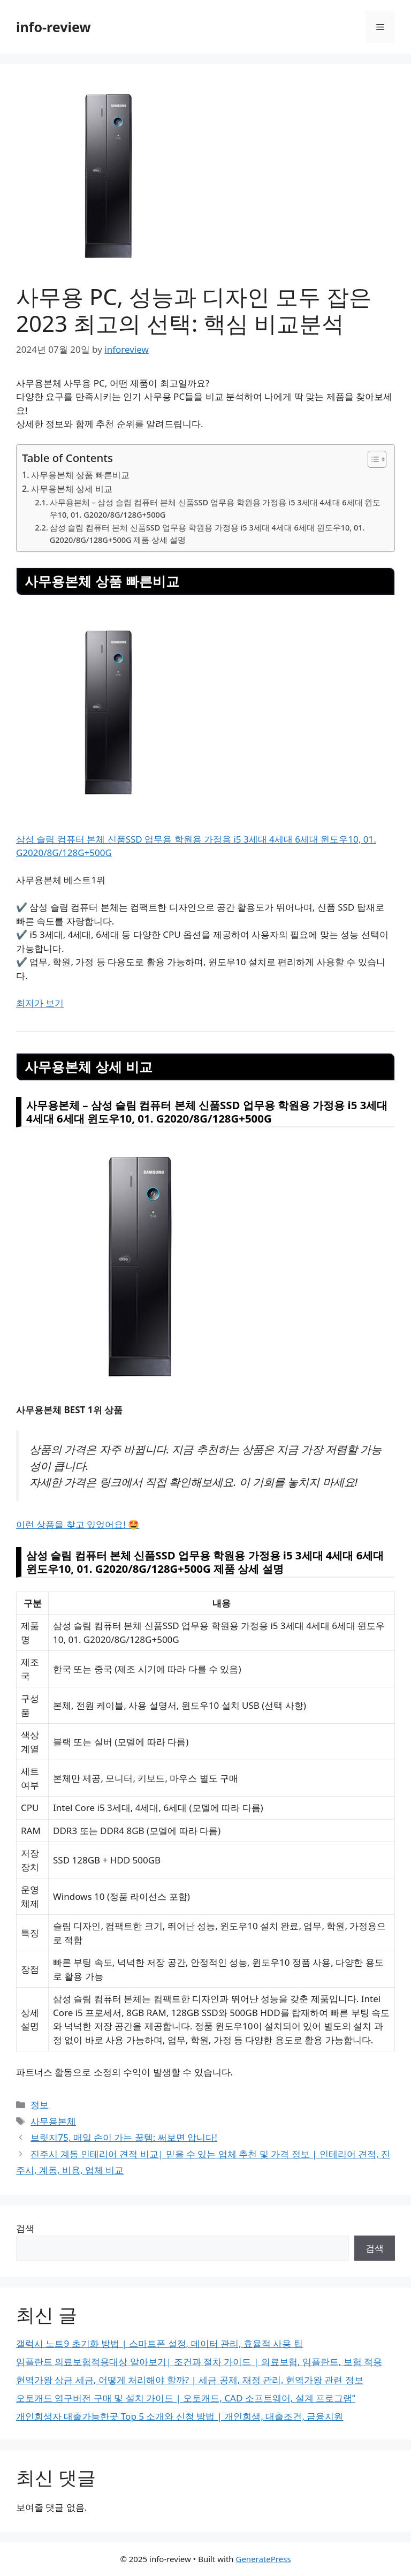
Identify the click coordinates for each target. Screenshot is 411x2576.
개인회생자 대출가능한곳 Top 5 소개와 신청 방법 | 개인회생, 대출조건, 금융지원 (179, 2416)
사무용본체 (53, 2121)
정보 (40, 2104)
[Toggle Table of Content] (372, 459)
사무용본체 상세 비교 (71, 489)
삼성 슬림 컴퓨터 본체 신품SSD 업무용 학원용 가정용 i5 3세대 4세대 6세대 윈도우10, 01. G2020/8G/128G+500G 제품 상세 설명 (207, 533)
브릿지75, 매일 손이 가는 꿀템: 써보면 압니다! (124, 2137)
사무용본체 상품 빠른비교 (80, 475)
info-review (53, 27)
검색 (25, 2228)
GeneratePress (263, 2559)
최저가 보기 (40, 1003)
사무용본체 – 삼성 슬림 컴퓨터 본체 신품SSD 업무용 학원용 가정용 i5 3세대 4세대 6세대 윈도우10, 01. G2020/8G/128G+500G (215, 508)
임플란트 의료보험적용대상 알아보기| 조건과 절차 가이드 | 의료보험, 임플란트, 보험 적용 (199, 2361)
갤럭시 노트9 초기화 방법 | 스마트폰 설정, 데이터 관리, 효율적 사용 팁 (159, 2343)
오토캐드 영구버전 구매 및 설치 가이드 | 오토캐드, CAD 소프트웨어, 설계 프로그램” (185, 2398)
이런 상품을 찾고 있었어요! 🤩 (77, 1524)
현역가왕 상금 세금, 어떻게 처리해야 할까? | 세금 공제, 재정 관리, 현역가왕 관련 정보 (189, 2380)
